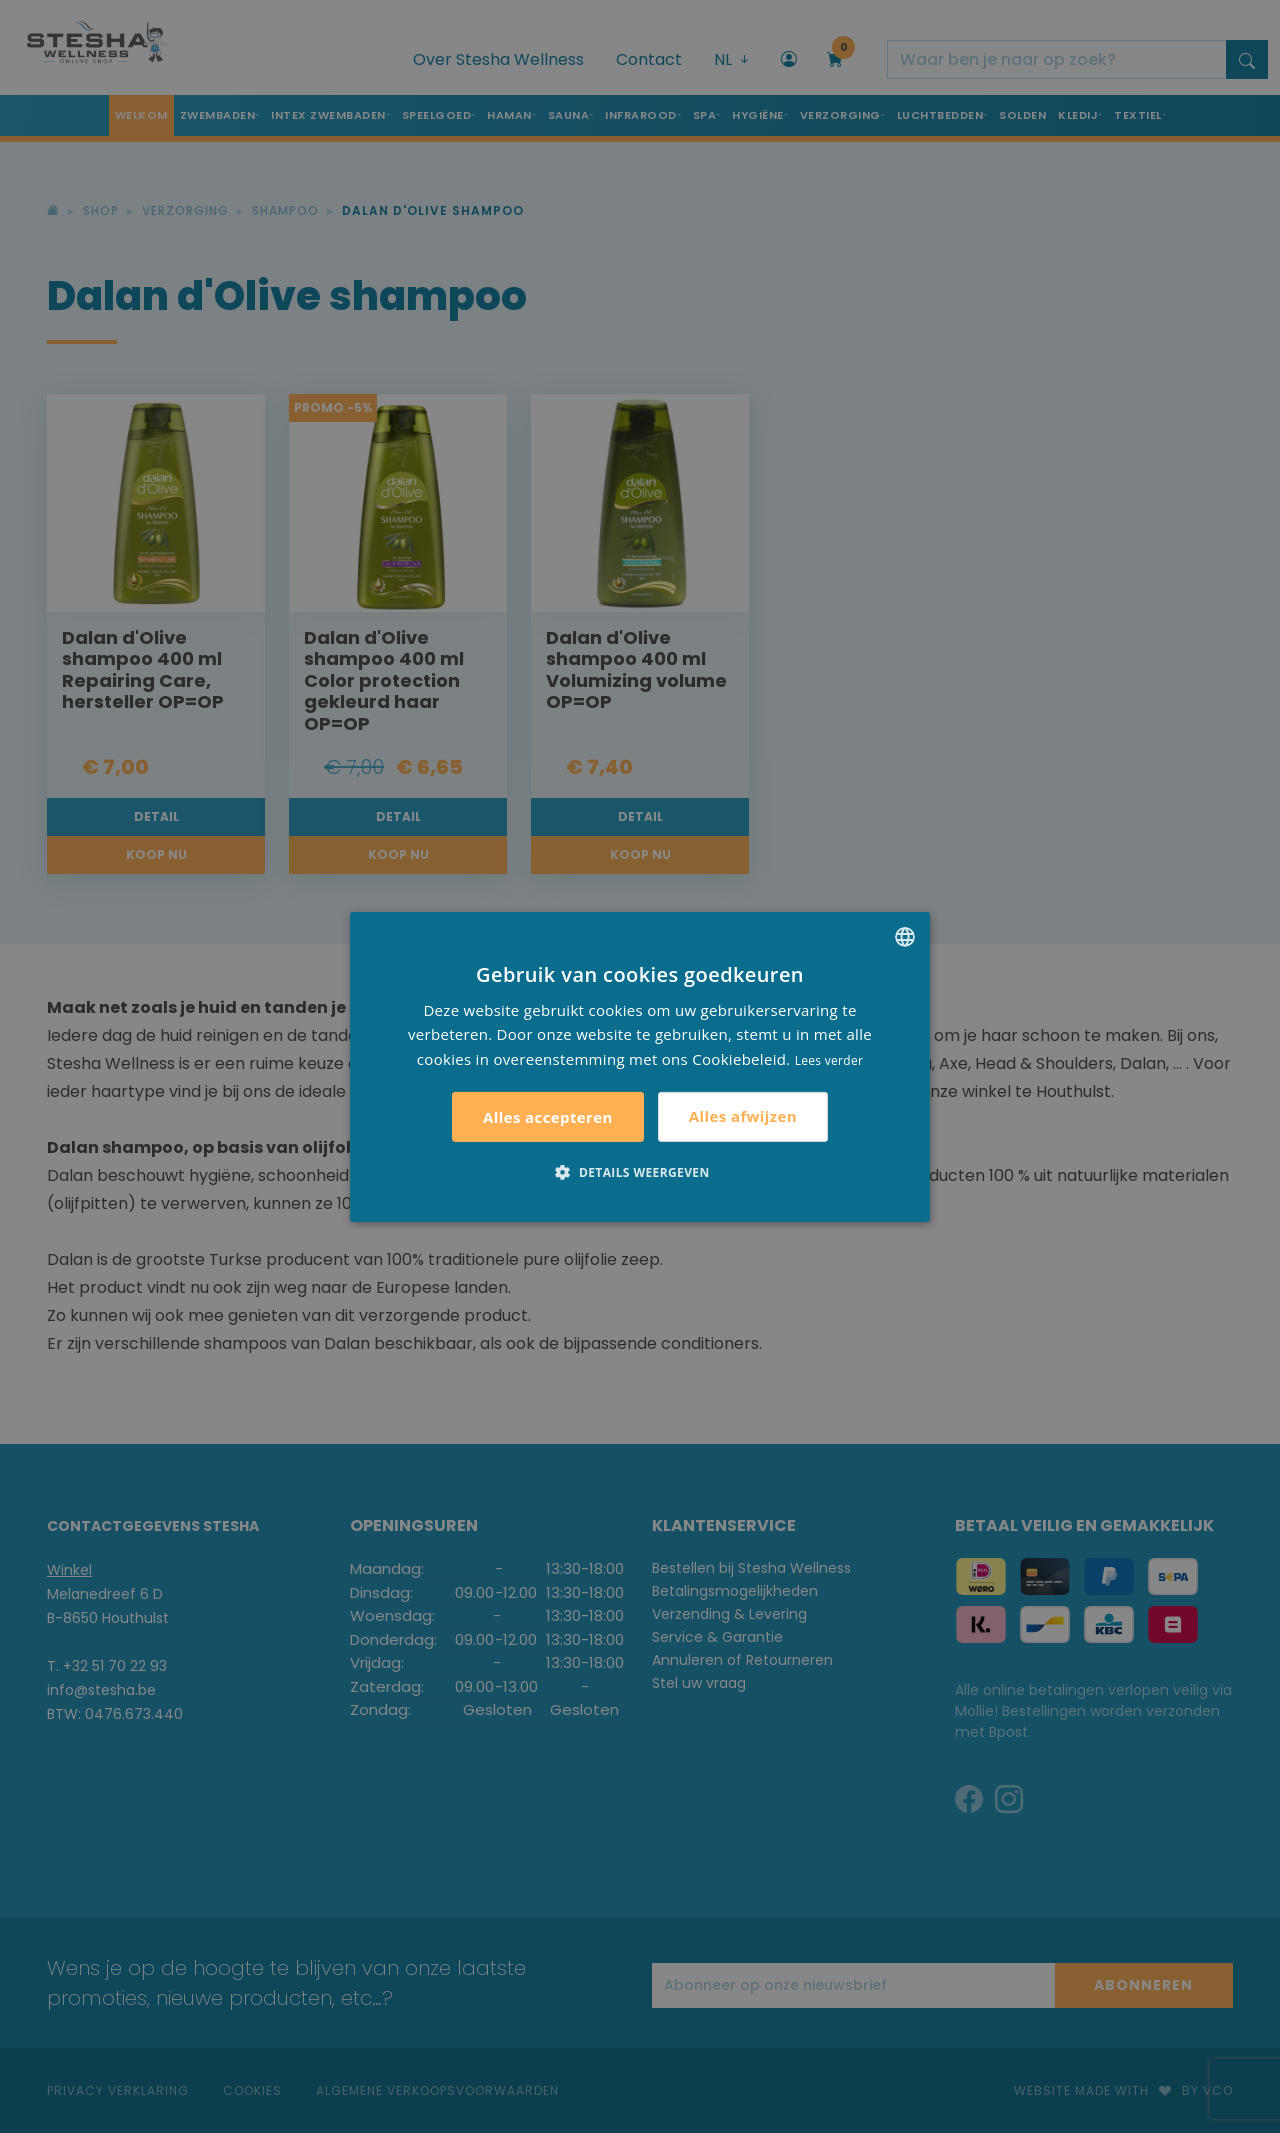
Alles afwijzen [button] (743, 1116)
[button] (639, 1172)
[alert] (640, 1066)
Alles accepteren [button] (548, 1117)
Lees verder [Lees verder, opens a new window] (829, 1060)
